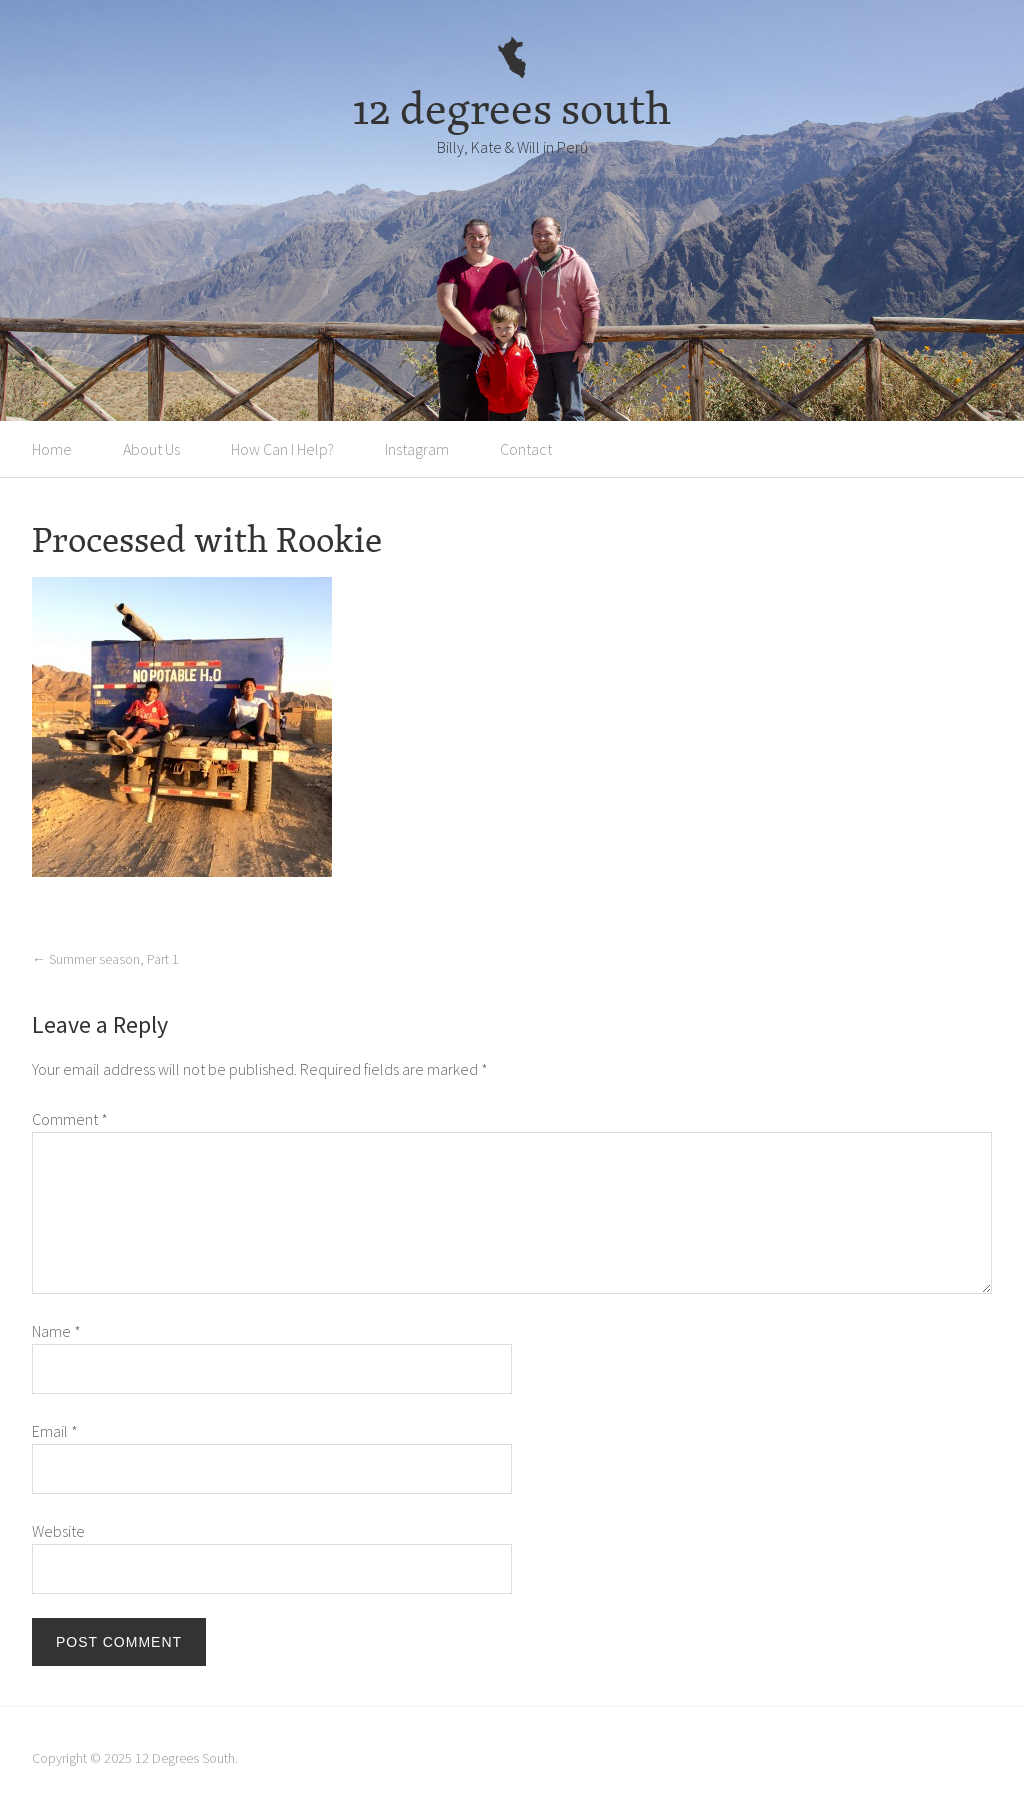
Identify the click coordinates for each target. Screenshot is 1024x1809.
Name (56, 1331)
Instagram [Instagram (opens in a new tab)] (417, 449)
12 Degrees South (185, 1758)
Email (55, 1431)
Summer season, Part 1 (105, 959)
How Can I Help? (282, 449)
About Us (151, 449)
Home (52, 449)
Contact (526, 449)
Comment (70, 1119)
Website (58, 1531)
